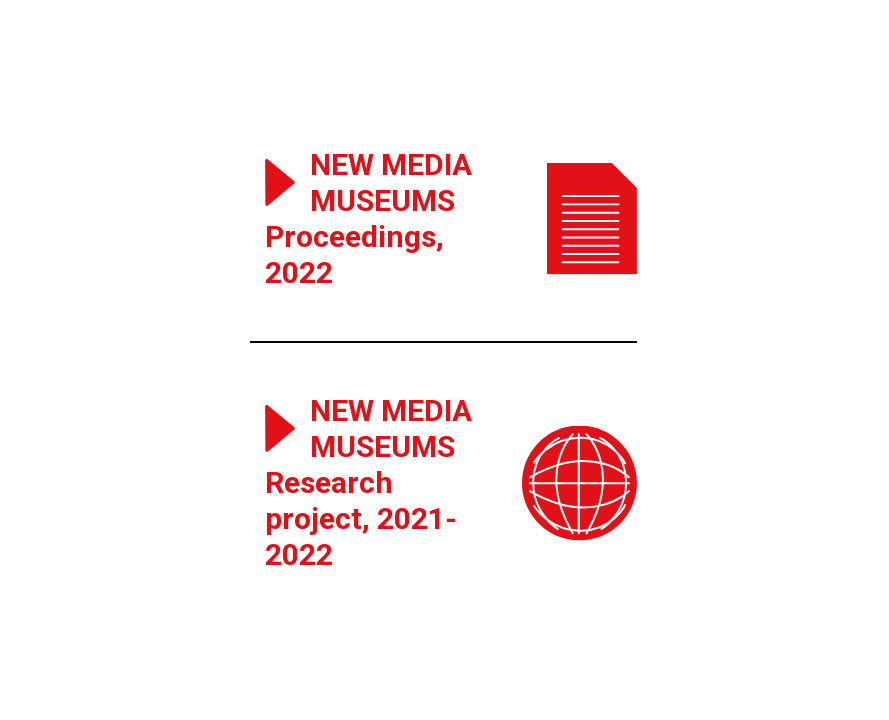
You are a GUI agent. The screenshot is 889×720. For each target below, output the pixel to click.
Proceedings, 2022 (354, 254)
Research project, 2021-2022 (361, 518)
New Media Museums (391, 182)
